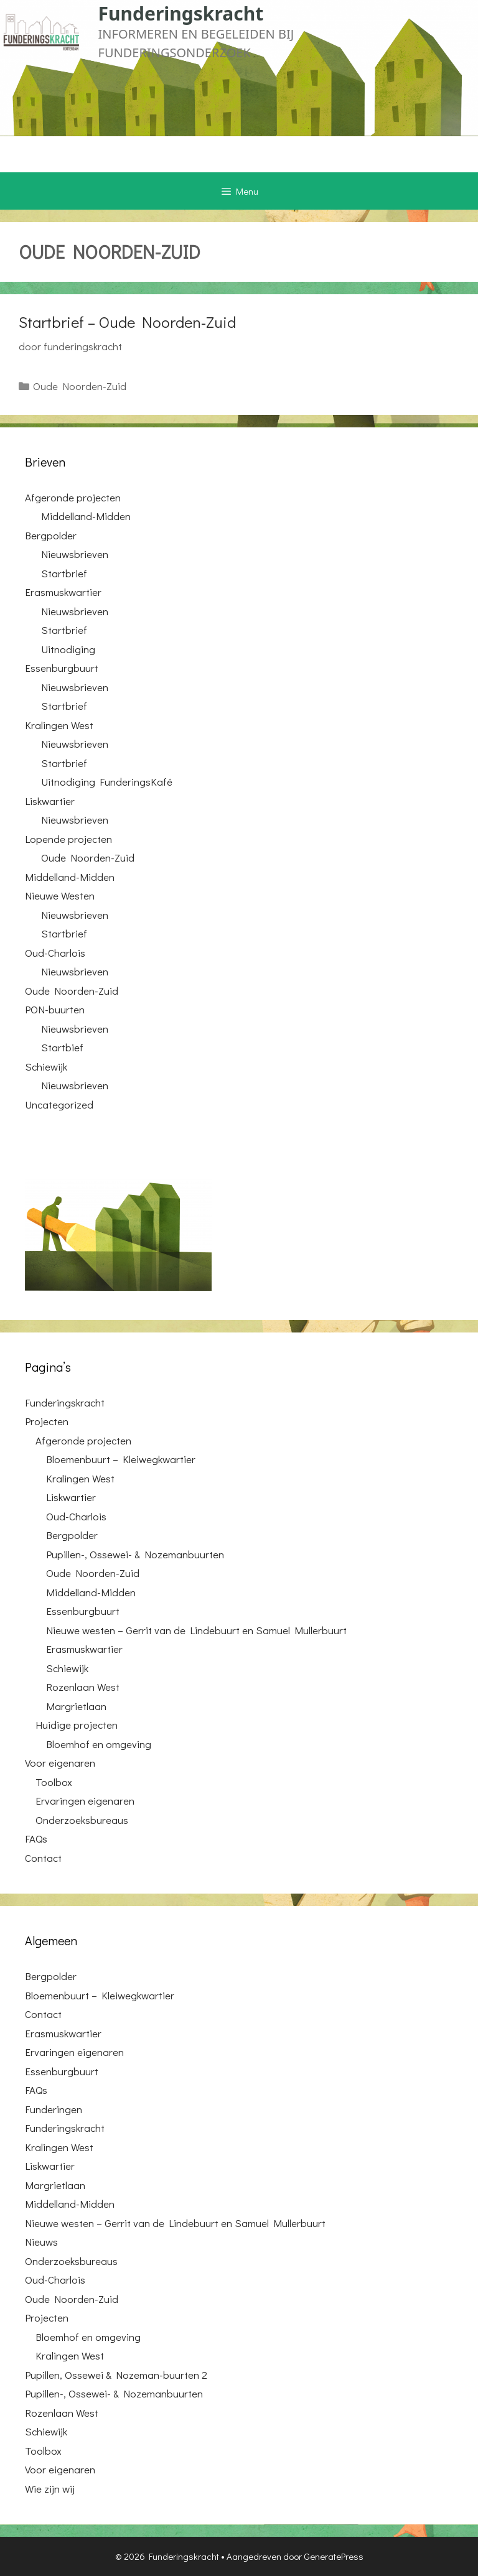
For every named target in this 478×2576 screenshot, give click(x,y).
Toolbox (53, 1782)
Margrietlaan (76, 1706)
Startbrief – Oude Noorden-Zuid (127, 322)
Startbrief (64, 573)
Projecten (46, 1421)
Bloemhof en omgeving (98, 1744)
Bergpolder (51, 535)
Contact (43, 1858)
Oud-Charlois (55, 953)
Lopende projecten (68, 839)
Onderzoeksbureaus (81, 1820)
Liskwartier (50, 801)
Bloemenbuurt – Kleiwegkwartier (120, 1459)
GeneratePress (333, 2556)
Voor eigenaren (60, 1762)
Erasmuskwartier (63, 592)
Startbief (62, 1047)
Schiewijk (46, 1066)
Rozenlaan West (83, 1687)
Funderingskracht (181, 13)
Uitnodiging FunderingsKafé (106, 781)
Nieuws (41, 2241)
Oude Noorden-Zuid (79, 386)
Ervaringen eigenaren (84, 1800)
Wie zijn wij (50, 2488)
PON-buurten (55, 1009)
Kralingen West (59, 725)
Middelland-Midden (86, 516)
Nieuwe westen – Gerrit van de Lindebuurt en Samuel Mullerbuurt (196, 1630)
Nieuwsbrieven (74, 554)
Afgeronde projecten (73, 497)
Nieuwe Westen (60, 895)
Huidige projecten (76, 1725)
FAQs (36, 1838)
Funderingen (53, 2109)
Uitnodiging (68, 649)
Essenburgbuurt (61, 668)
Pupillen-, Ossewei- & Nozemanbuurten (135, 1554)
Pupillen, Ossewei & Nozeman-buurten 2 (116, 2375)
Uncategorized (59, 1104)
